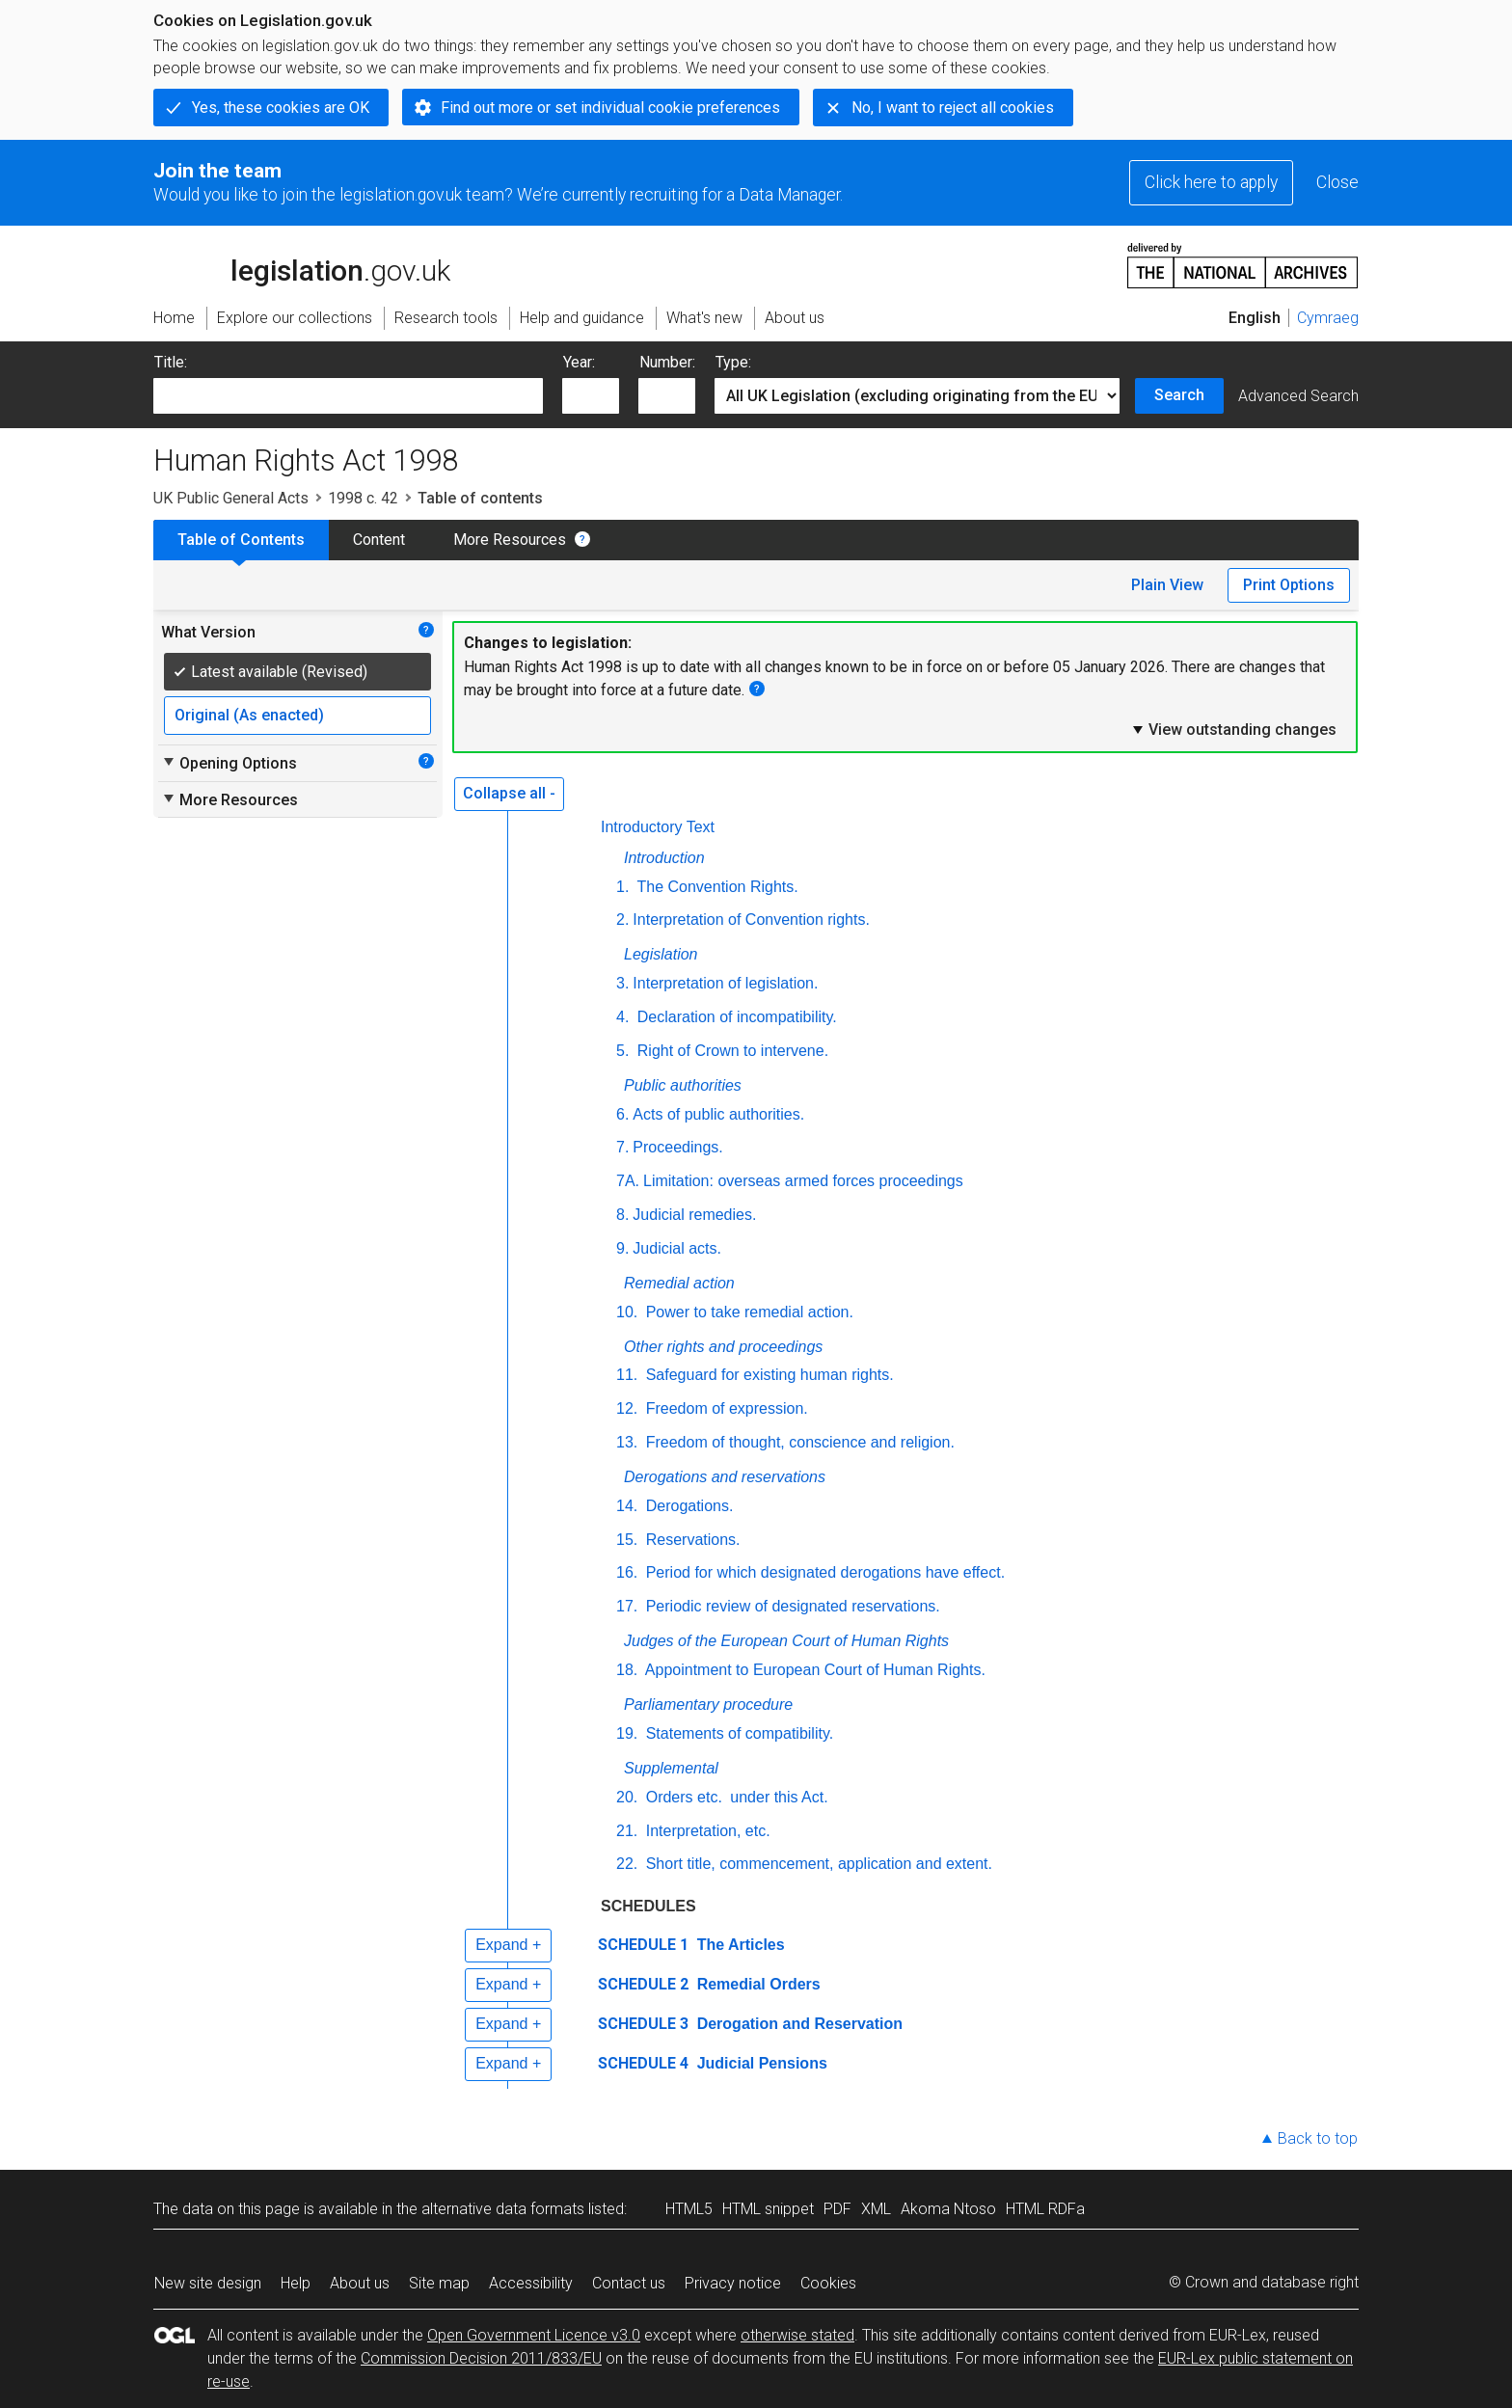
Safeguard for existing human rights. (767, 1374)
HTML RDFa (1045, 2209)
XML (876, 2209)
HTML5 (689, 2209)
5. (622, 1050)
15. (626, 1539)
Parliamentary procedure (708, 1704)
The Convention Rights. (715, 887)
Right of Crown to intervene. (730, 1050)
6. (622, 1114)
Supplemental (671, 1768)
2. (622, 919)
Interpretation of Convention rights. (751, 919)
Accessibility (531, 2283)
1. (622, 887)
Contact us (628, 2283)
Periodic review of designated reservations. (790, 1606)
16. (626, 1572)
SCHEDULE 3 (643, 2024)
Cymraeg (1328, 318)
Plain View (1167, 585)
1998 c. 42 (363, 498)
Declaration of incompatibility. (734, 1017)
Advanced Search (1298, 396)
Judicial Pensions (759, 2063)
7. (622, 1147)
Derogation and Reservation (797, 2024)
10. (626, 1312)
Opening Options (229, 762)
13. (626, 1442)
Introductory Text (658, 827)
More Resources (509, 539)
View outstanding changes (1233, 729)
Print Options (1289, 585)
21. (626, 1831)
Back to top (1318, 2138)
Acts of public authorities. (718, 1114)
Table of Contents (241, 539)
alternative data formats (502, 2209)
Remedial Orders (756, 1984)
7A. (627, 1181)
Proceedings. (677, 1147)
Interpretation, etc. (705, 1831)
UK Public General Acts (231, 498)
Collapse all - (509, 793)
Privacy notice (733, 2283)
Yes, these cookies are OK (280, 107)
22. (626, 1863)
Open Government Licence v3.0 (533, 2335)
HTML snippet (768, 2209)
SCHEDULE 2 (643, 1984)
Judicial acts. (677, 1248)
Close (1337, 182)
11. (626, 1374)
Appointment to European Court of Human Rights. (813, 1670)
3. (622, 983)
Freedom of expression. (724, 1408)
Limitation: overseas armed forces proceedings (803, 1181)
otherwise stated (797, 2335)
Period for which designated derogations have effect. (823, 1572)
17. (626, 1606)
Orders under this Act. (734, 1797)
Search (1179, 395)
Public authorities (683, 1085)
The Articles (738, 1944)
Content (379, 539)
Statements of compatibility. (737, 1733)
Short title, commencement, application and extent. (816, 1863)
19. (626, 1733)
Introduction (664, 858)
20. (626, 1797)
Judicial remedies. (694, 1214)
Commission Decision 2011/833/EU (481, 2358)
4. (622, 1017)
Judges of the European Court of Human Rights (786, 1641)
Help (295, 2283)
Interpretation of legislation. (725, 983)
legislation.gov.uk (301, 264)
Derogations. (687, 1506)
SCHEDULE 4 (643, 2063)
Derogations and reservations (724, 1477)
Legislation (661, 954)
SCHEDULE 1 (643, 1944)
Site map (439, 2283)
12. (626, 1408)
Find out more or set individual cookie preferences (610, 107)
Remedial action (679, 1283)
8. (622, 1214)
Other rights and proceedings (723, 1347)
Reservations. (690, 1539)
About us (360, 2283)
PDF (837, 2209)
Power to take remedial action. (747, 1312)
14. (626, 1506)
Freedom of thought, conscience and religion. (798, 1442)
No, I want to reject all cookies (952, 107)
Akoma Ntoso (948, 2209)
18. (626, 1670)
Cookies (828, 2283)
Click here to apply (1211, 182)
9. (622, 1248)
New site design (207, 2283)
